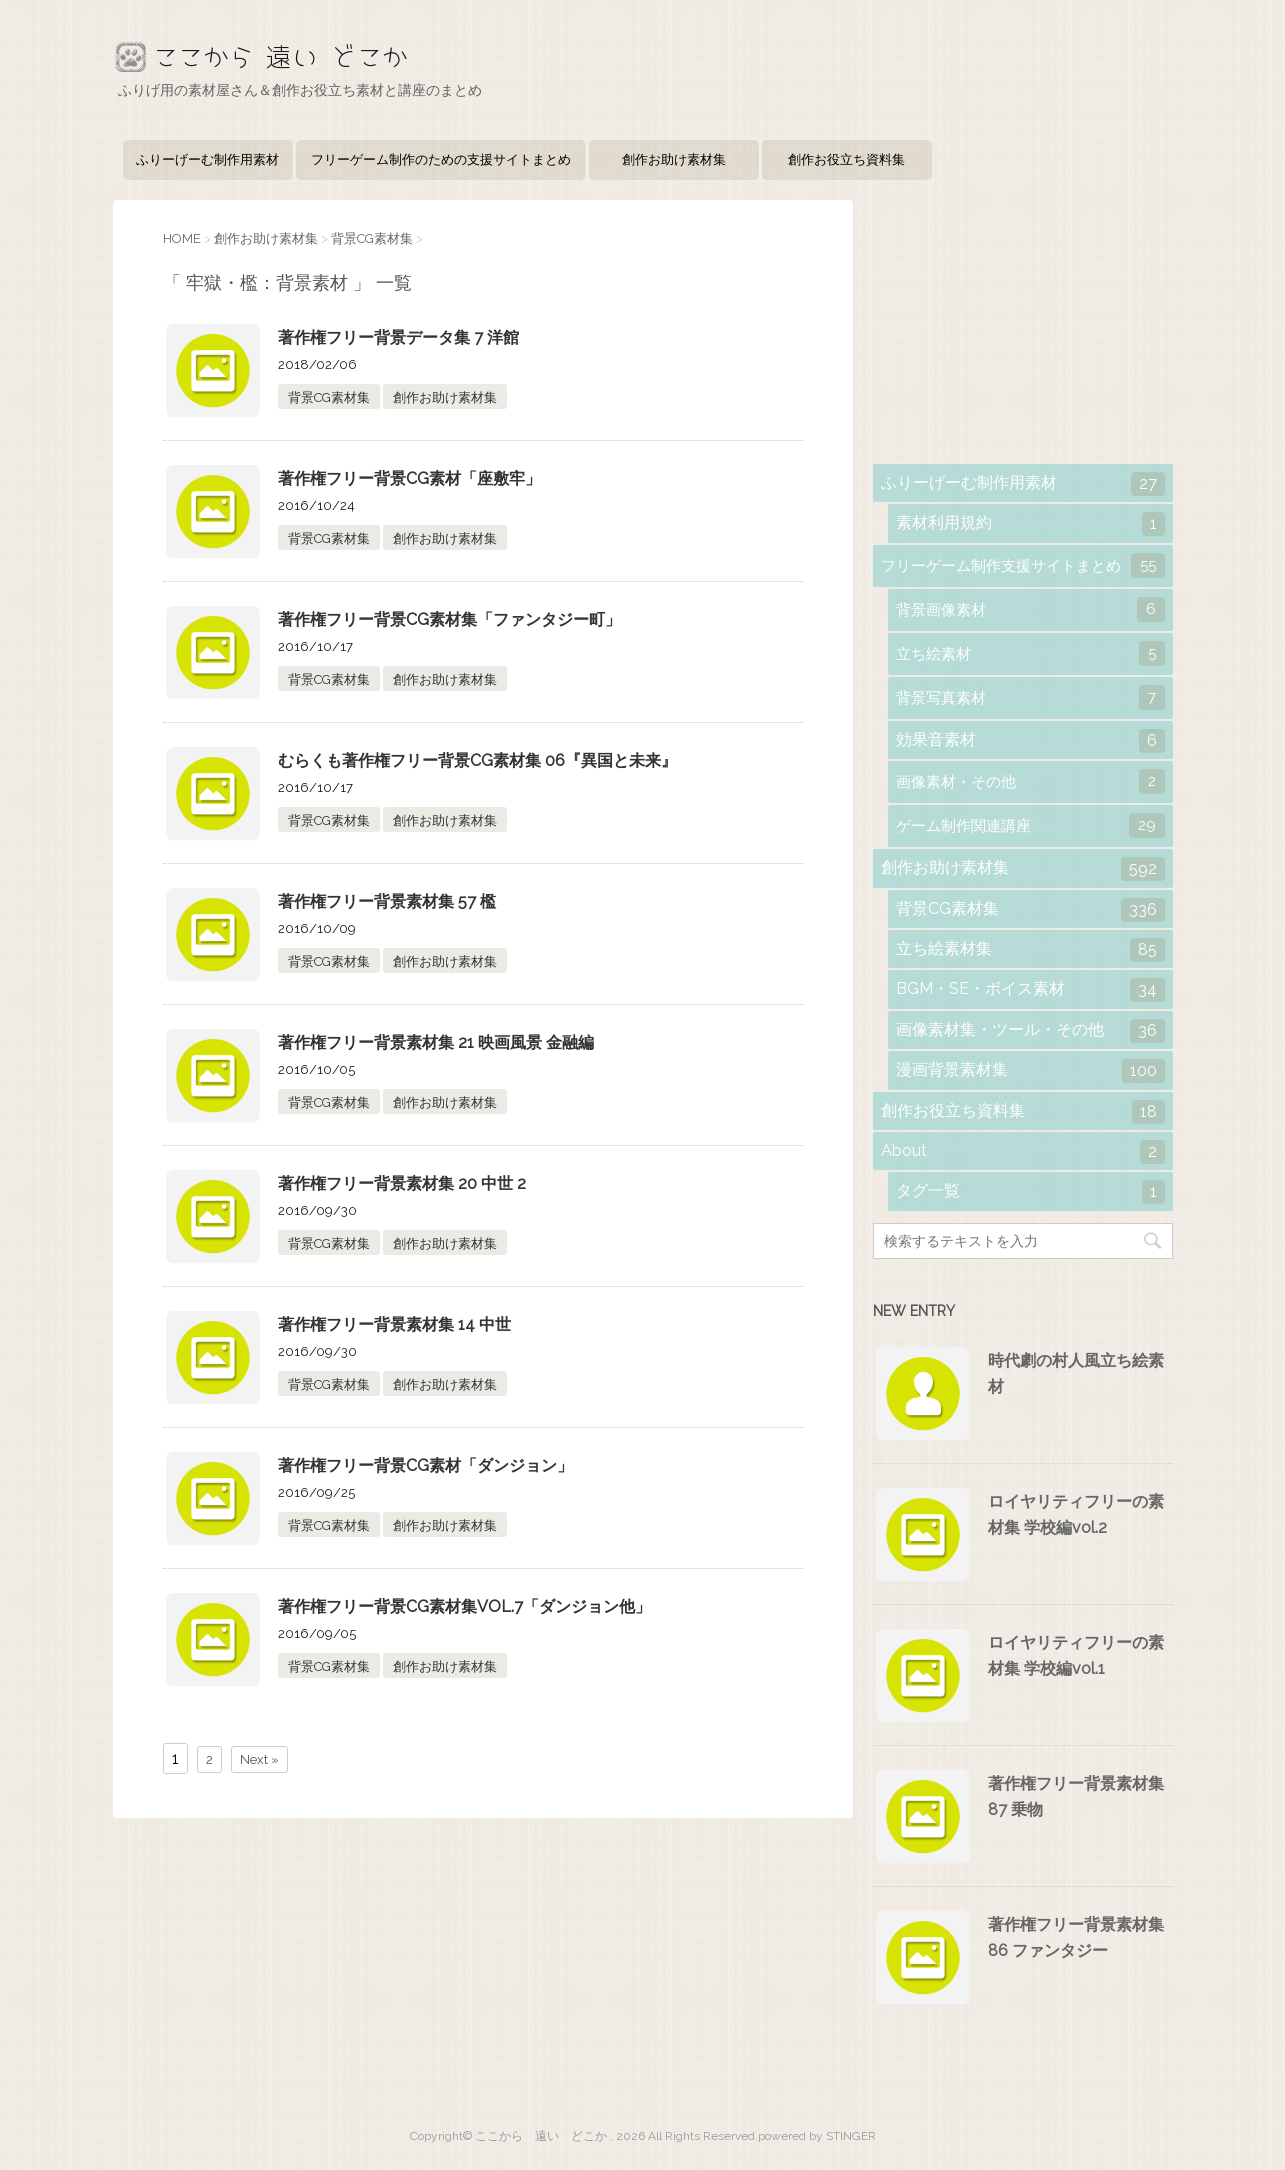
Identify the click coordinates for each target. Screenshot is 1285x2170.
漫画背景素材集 (1030, 1071)
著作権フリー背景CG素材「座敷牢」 (409, 478)
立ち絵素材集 (1030, 950)
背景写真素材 (1030, 697)
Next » (259, 1759)
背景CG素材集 (329, 397)
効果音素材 (1030, 741)
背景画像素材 (1030, 609)
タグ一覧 (1030, 1192)
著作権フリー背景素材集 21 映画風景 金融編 (436, 1042)
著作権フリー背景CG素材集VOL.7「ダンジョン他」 (464, 1606)
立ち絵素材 (1030, 653)
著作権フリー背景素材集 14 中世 (394, 1324)
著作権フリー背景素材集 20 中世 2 (402, 1183)
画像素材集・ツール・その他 (1030, 1031)
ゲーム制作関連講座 (1030, 825)
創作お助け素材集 (674, 159)
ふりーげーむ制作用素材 (207, 159)
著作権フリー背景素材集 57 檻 (387, 901)
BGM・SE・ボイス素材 (1030, 990)
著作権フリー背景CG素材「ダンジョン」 (425, 1465)
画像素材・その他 (1030, 781)
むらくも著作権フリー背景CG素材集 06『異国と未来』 (477, 760)
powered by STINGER (817, 2136)
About (1023, 1152)
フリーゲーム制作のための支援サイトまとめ (441, 159)
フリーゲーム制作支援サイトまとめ (1023, 565)
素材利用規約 (1030, 524)
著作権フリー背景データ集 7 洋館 (398, 337)
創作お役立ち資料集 (846, 159)
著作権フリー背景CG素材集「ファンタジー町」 (449, 619)
